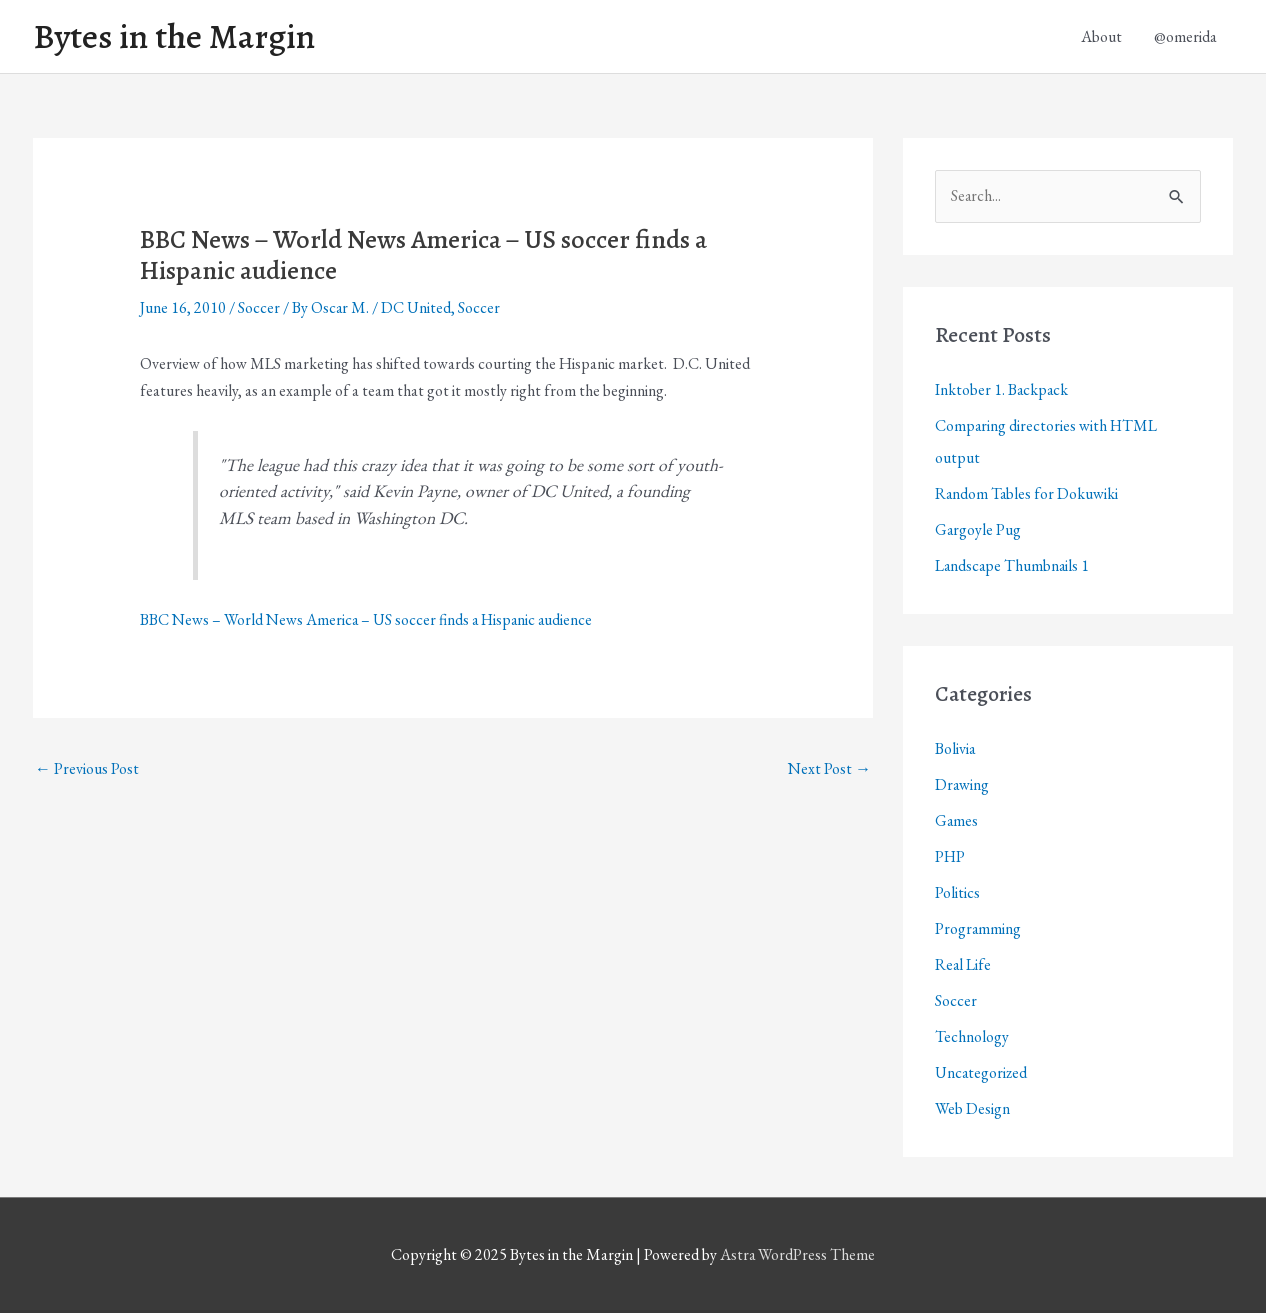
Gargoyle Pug (978, 529)
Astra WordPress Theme (798, 1255)
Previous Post (87, 769)
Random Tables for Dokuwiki (1027, 493)
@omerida (1185, 36)
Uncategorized (982, 1072)
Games (957, 820)
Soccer (259, 308)
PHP (950, 856)
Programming (978, 928)
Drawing (962, 784)
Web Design (972, 1108)
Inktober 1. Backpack (1002, 389)
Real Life (963, 964)
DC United (417, 308)
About (1101, 36)
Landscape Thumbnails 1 (1013, 565)
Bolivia (955, 748)
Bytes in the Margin (175, 37)
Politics (957, 892)
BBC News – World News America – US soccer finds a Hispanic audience (369, 619)
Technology (972, 1036)
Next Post (829, 769)
